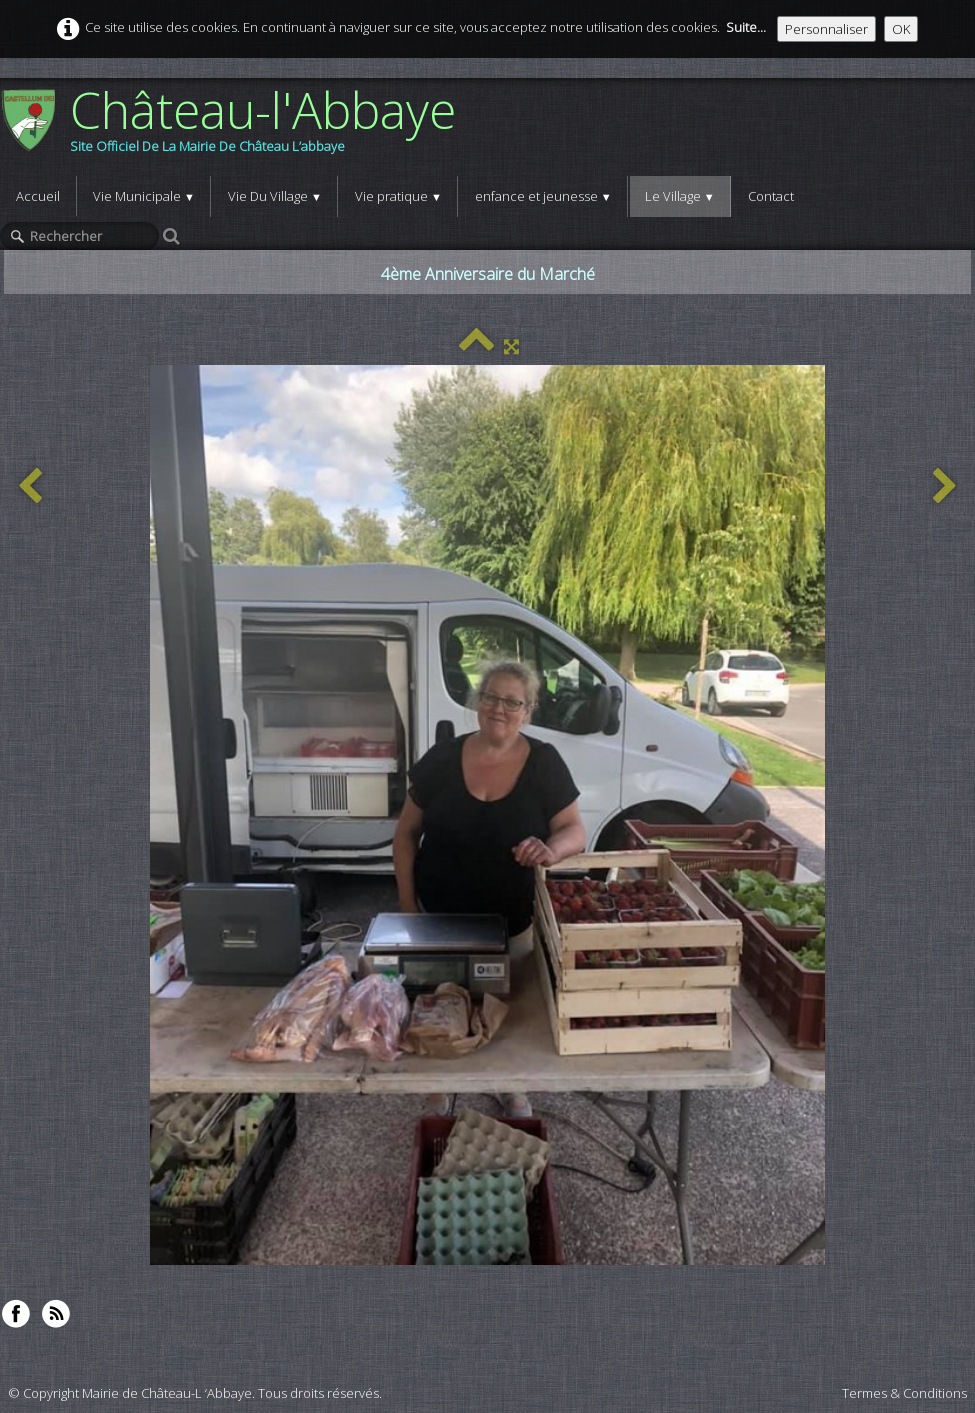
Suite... (746, 27)
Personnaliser (826, 29)
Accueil (38, 196)
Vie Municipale (144, 196)
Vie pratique (398, 196)
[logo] (235, 127)
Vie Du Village (275, 196)
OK (901, 29)
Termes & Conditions (904, 1393)
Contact (771, 196)
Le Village (680, 196)
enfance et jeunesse (543, 196)
